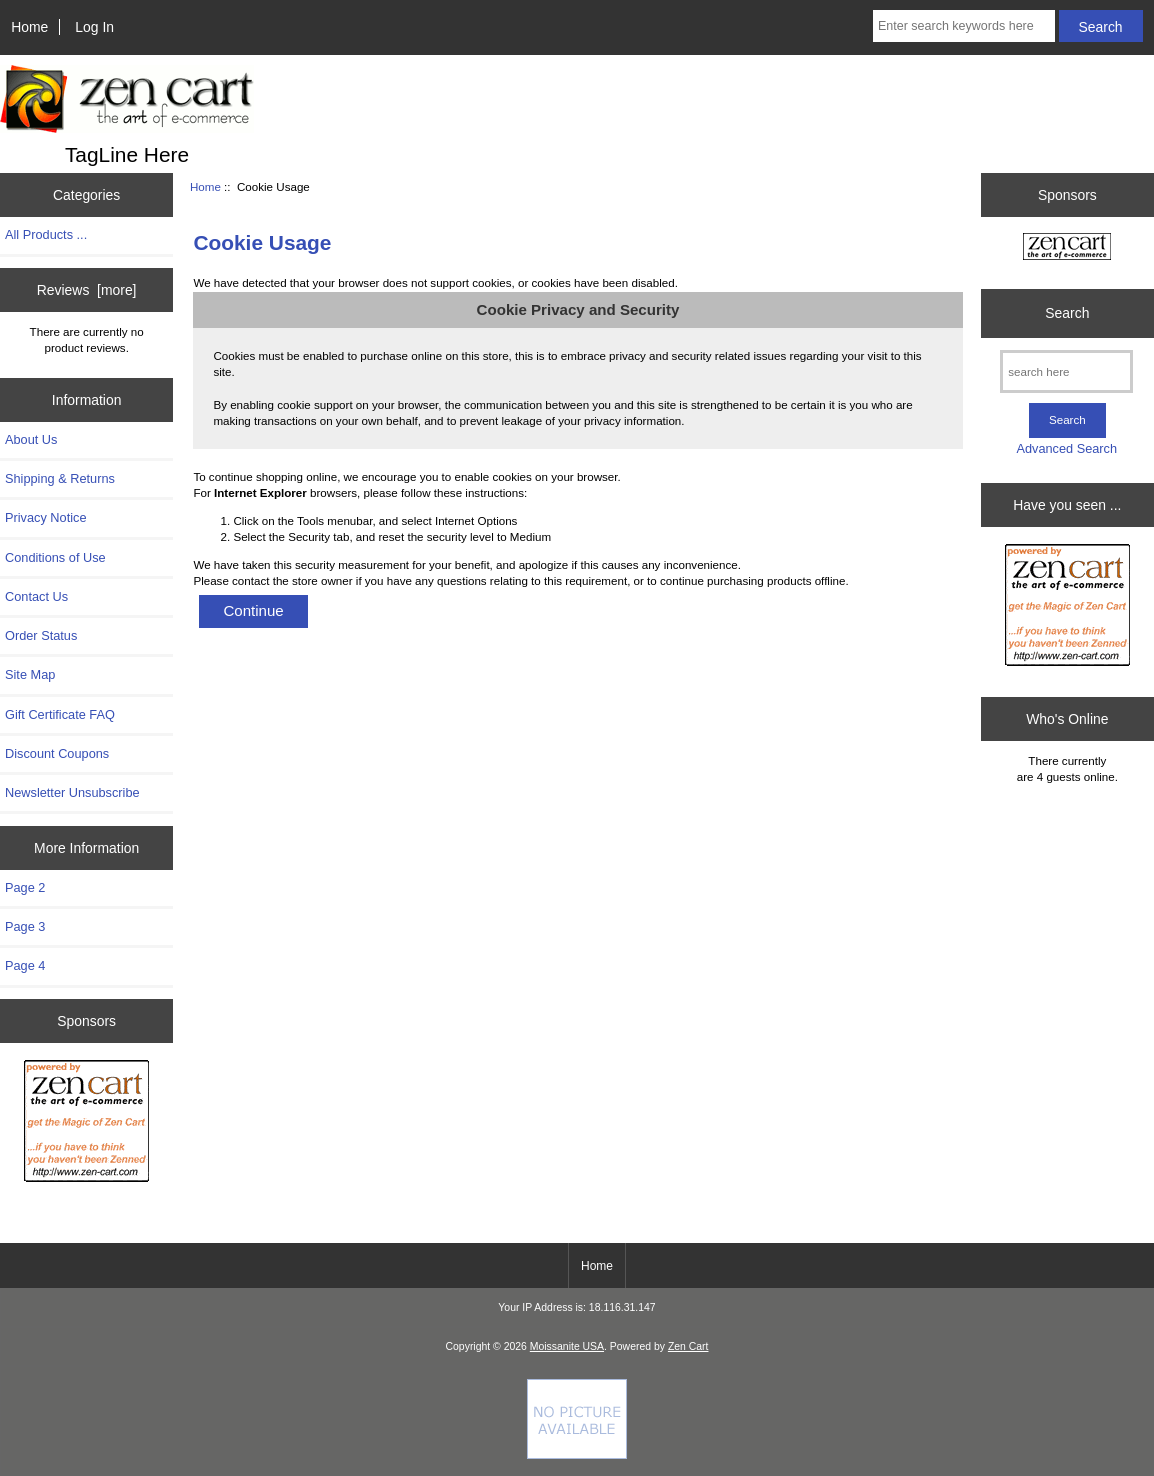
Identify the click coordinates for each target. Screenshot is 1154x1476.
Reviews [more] (87, 290)
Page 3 (25, 926)
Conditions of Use (55, 557)
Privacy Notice (45, 517)
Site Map (30, 674)
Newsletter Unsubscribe (72, 792)
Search (1067, 313)
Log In (94, 27)
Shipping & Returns (60, 478)
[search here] (1066, 371)
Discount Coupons (57, 753)
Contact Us (36, 596)
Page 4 (25, 965)
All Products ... (46, 234)
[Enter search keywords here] (964, 26)
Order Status (41, 635)
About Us (31, 439)
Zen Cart (688, 1346)
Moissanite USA (567, 1346)
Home (29, 27)
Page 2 (25, 887)
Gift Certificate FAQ (60, 714)
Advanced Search (1066, 448)
